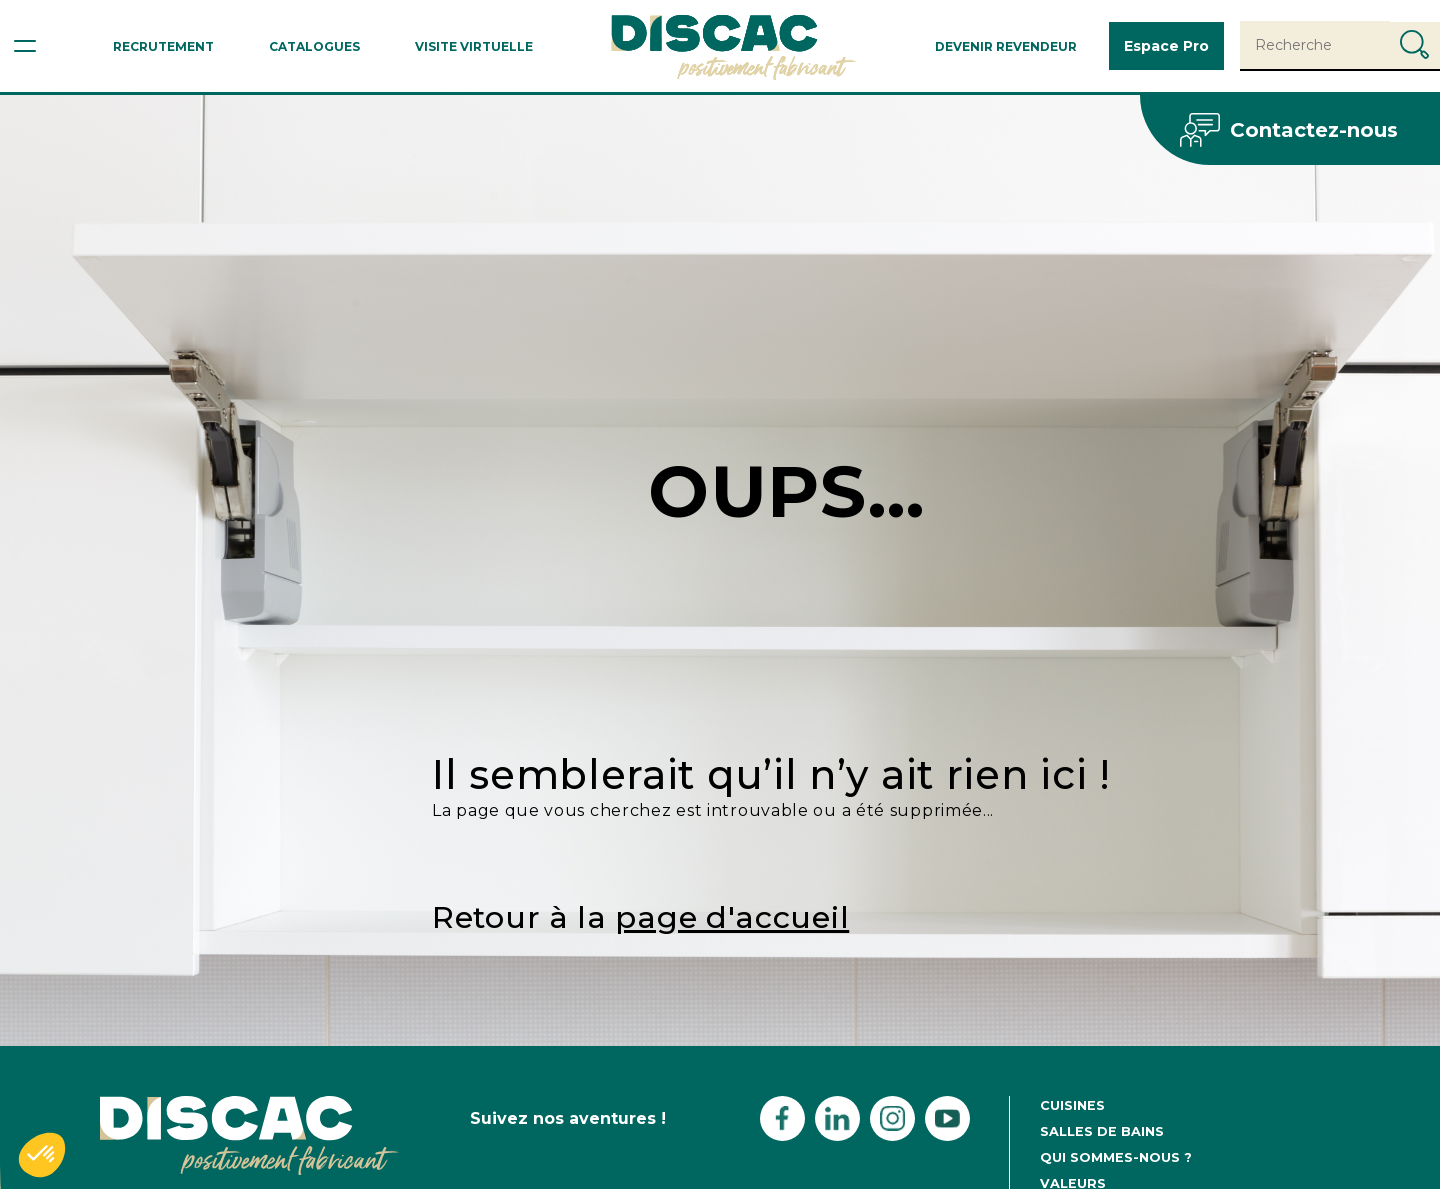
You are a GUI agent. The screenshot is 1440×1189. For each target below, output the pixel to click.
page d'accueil (732, 917)
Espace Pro (1166, 46)
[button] (42, 1155)
